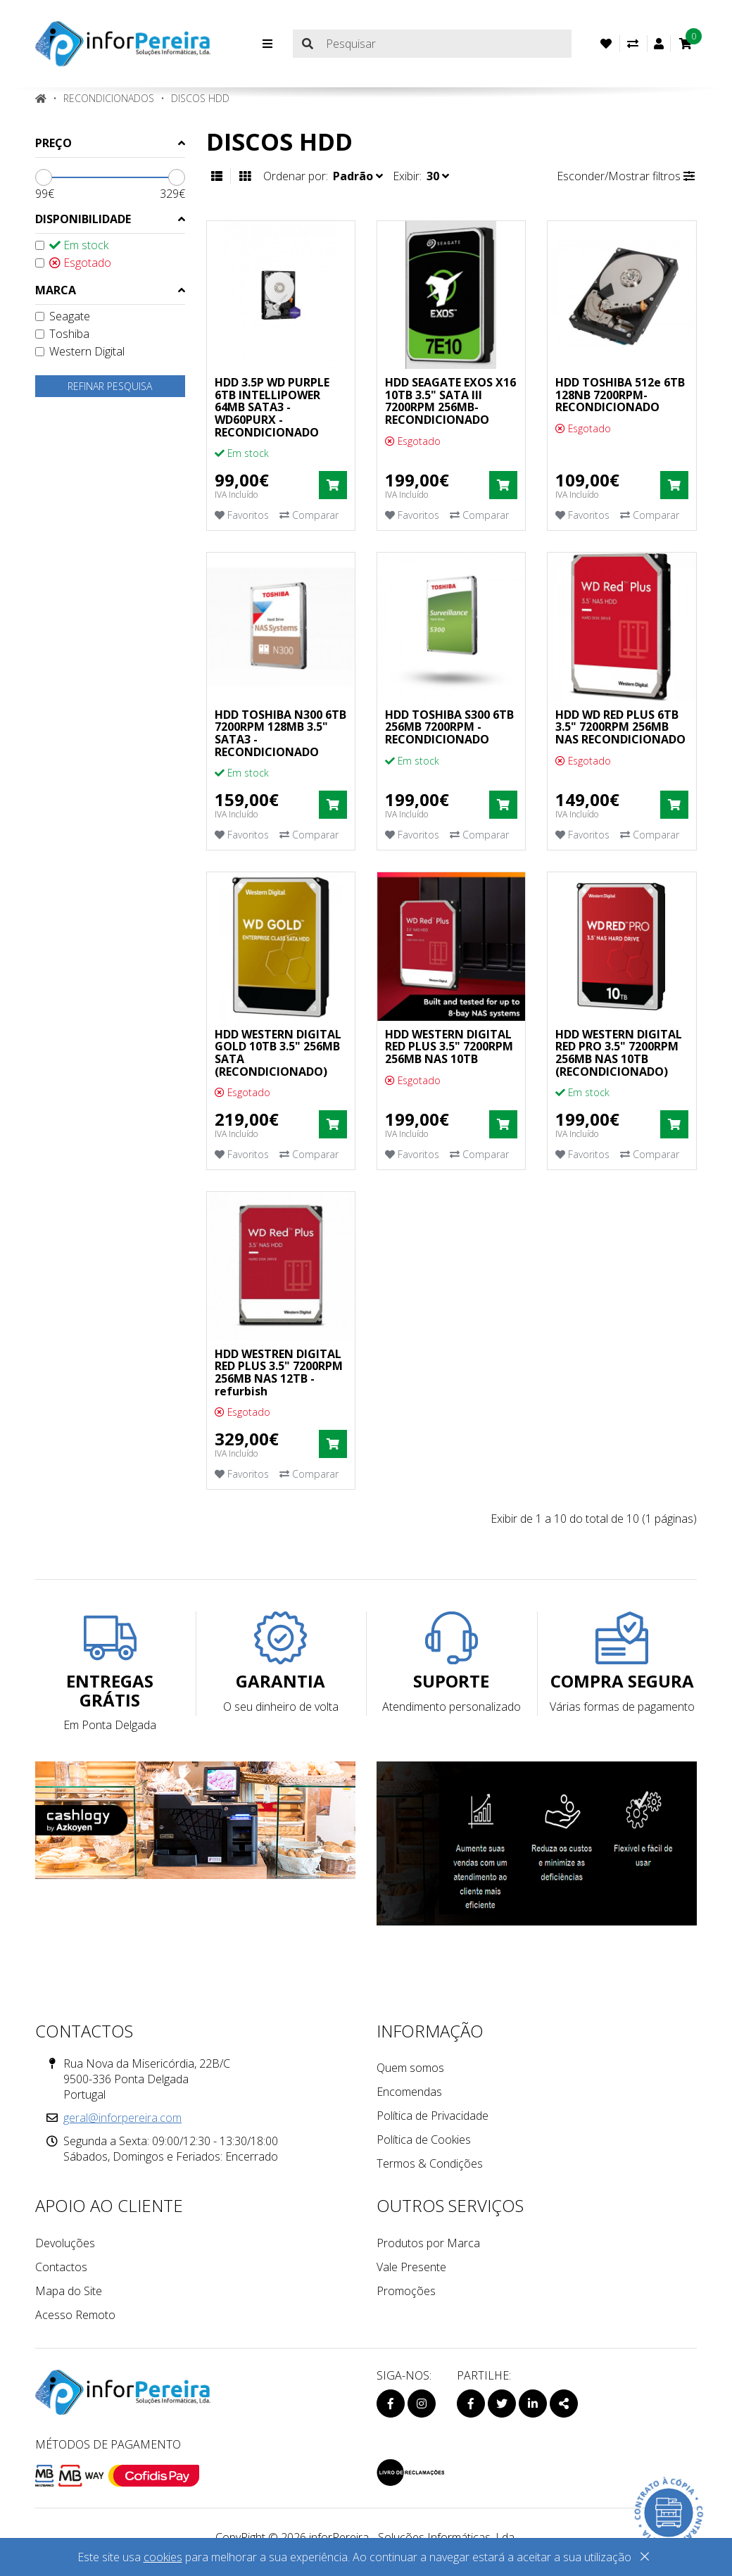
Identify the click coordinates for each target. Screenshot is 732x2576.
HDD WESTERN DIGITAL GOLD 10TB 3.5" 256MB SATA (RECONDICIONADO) (278, 1052)
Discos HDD (200, 98)
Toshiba (62, 333)
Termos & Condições (430, 2163)
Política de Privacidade (432, 2115)
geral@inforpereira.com (122, 2117)
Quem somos (410, 2067)
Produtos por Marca (428, 2243)
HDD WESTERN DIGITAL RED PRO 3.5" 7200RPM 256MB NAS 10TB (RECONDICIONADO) (618, 1052)
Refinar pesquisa (110, 386)
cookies (163, 2557)
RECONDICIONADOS (108, 98)
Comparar (309, 515)
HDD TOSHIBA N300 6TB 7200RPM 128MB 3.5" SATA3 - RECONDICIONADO (280, 733)
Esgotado (73, 262)
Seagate (62, 316)
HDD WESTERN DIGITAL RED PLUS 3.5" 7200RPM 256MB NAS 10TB (449, 1046)
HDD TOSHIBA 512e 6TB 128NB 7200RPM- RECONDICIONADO (620, 395)
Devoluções (65, 2243)
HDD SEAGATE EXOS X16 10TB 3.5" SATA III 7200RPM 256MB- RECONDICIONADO (450, 401)
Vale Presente (411, 2267)
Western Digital (80, 351)
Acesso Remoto (75, 2315)
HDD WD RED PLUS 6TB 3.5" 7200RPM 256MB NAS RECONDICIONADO (620, 727)
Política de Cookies (424, 2139)
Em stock (71, 245)
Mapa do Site (68, 2291)
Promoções (406, 2291)
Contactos (61, 2267)
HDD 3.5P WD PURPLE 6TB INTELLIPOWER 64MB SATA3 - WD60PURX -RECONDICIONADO (272, 407)
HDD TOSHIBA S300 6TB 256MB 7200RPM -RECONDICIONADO (449, 727)
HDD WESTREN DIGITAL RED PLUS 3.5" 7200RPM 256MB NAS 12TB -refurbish (279, 1372)
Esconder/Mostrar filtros (626, 176)
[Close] (644, 2559)
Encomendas (409, 2091)
